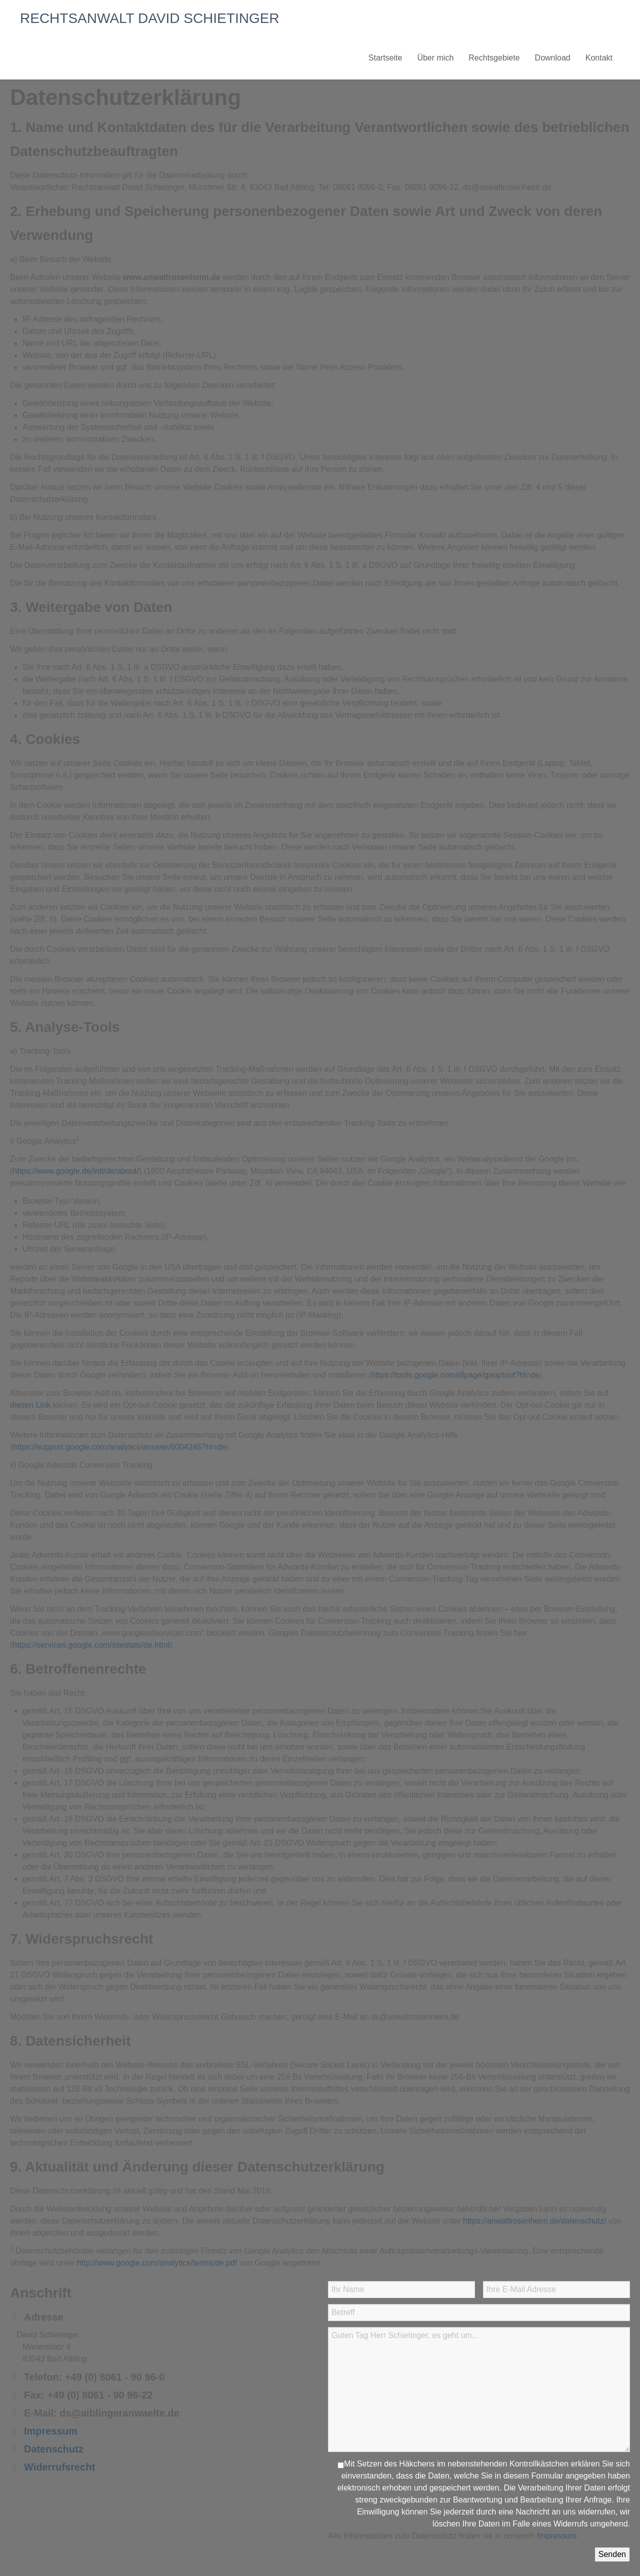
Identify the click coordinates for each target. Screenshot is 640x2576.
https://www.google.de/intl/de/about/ (75, 1171)
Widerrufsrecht (59, 2467)
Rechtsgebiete (494, 57)
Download (552, 57)
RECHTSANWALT (150, 18)
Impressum (51, 2431)
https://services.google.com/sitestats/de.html (91, 1645)
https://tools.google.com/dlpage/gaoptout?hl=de (455, 1375)
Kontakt (599, 57)
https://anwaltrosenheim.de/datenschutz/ (534, 2221)
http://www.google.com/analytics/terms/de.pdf (156, 2263)
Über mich (435, 57)
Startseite (385, 57)
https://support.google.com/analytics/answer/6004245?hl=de (119, 1447)
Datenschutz (54, 2449)
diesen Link (30, 1405)
